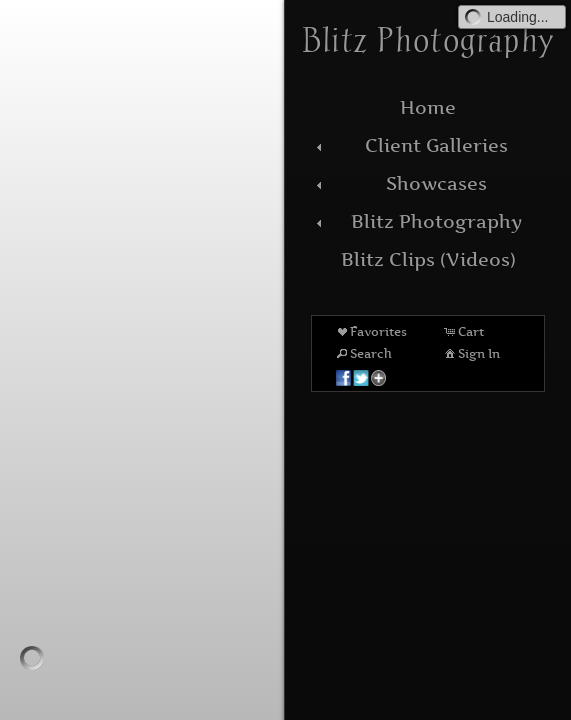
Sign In (471, 353)
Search (363, 353)
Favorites (370, 331)
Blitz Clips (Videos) (428, 259)
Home (428, 107)
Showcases (399, 183)
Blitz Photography (416, 221)
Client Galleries (409, 145)
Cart (463, 331)
